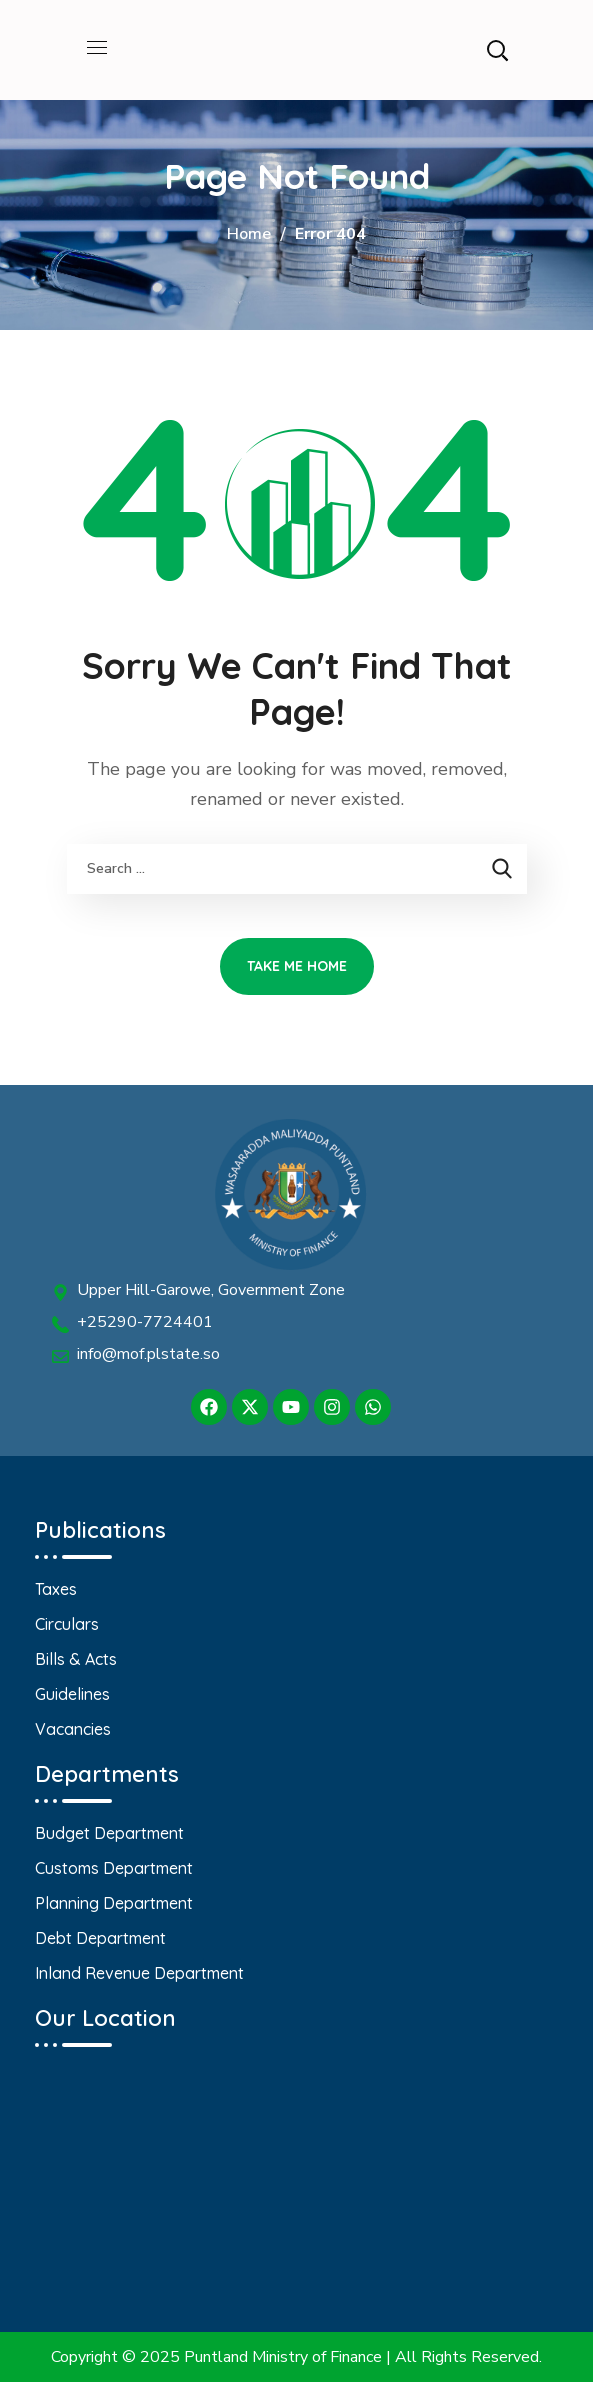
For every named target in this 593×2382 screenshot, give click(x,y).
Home (249, 234)
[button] (497, 50)
